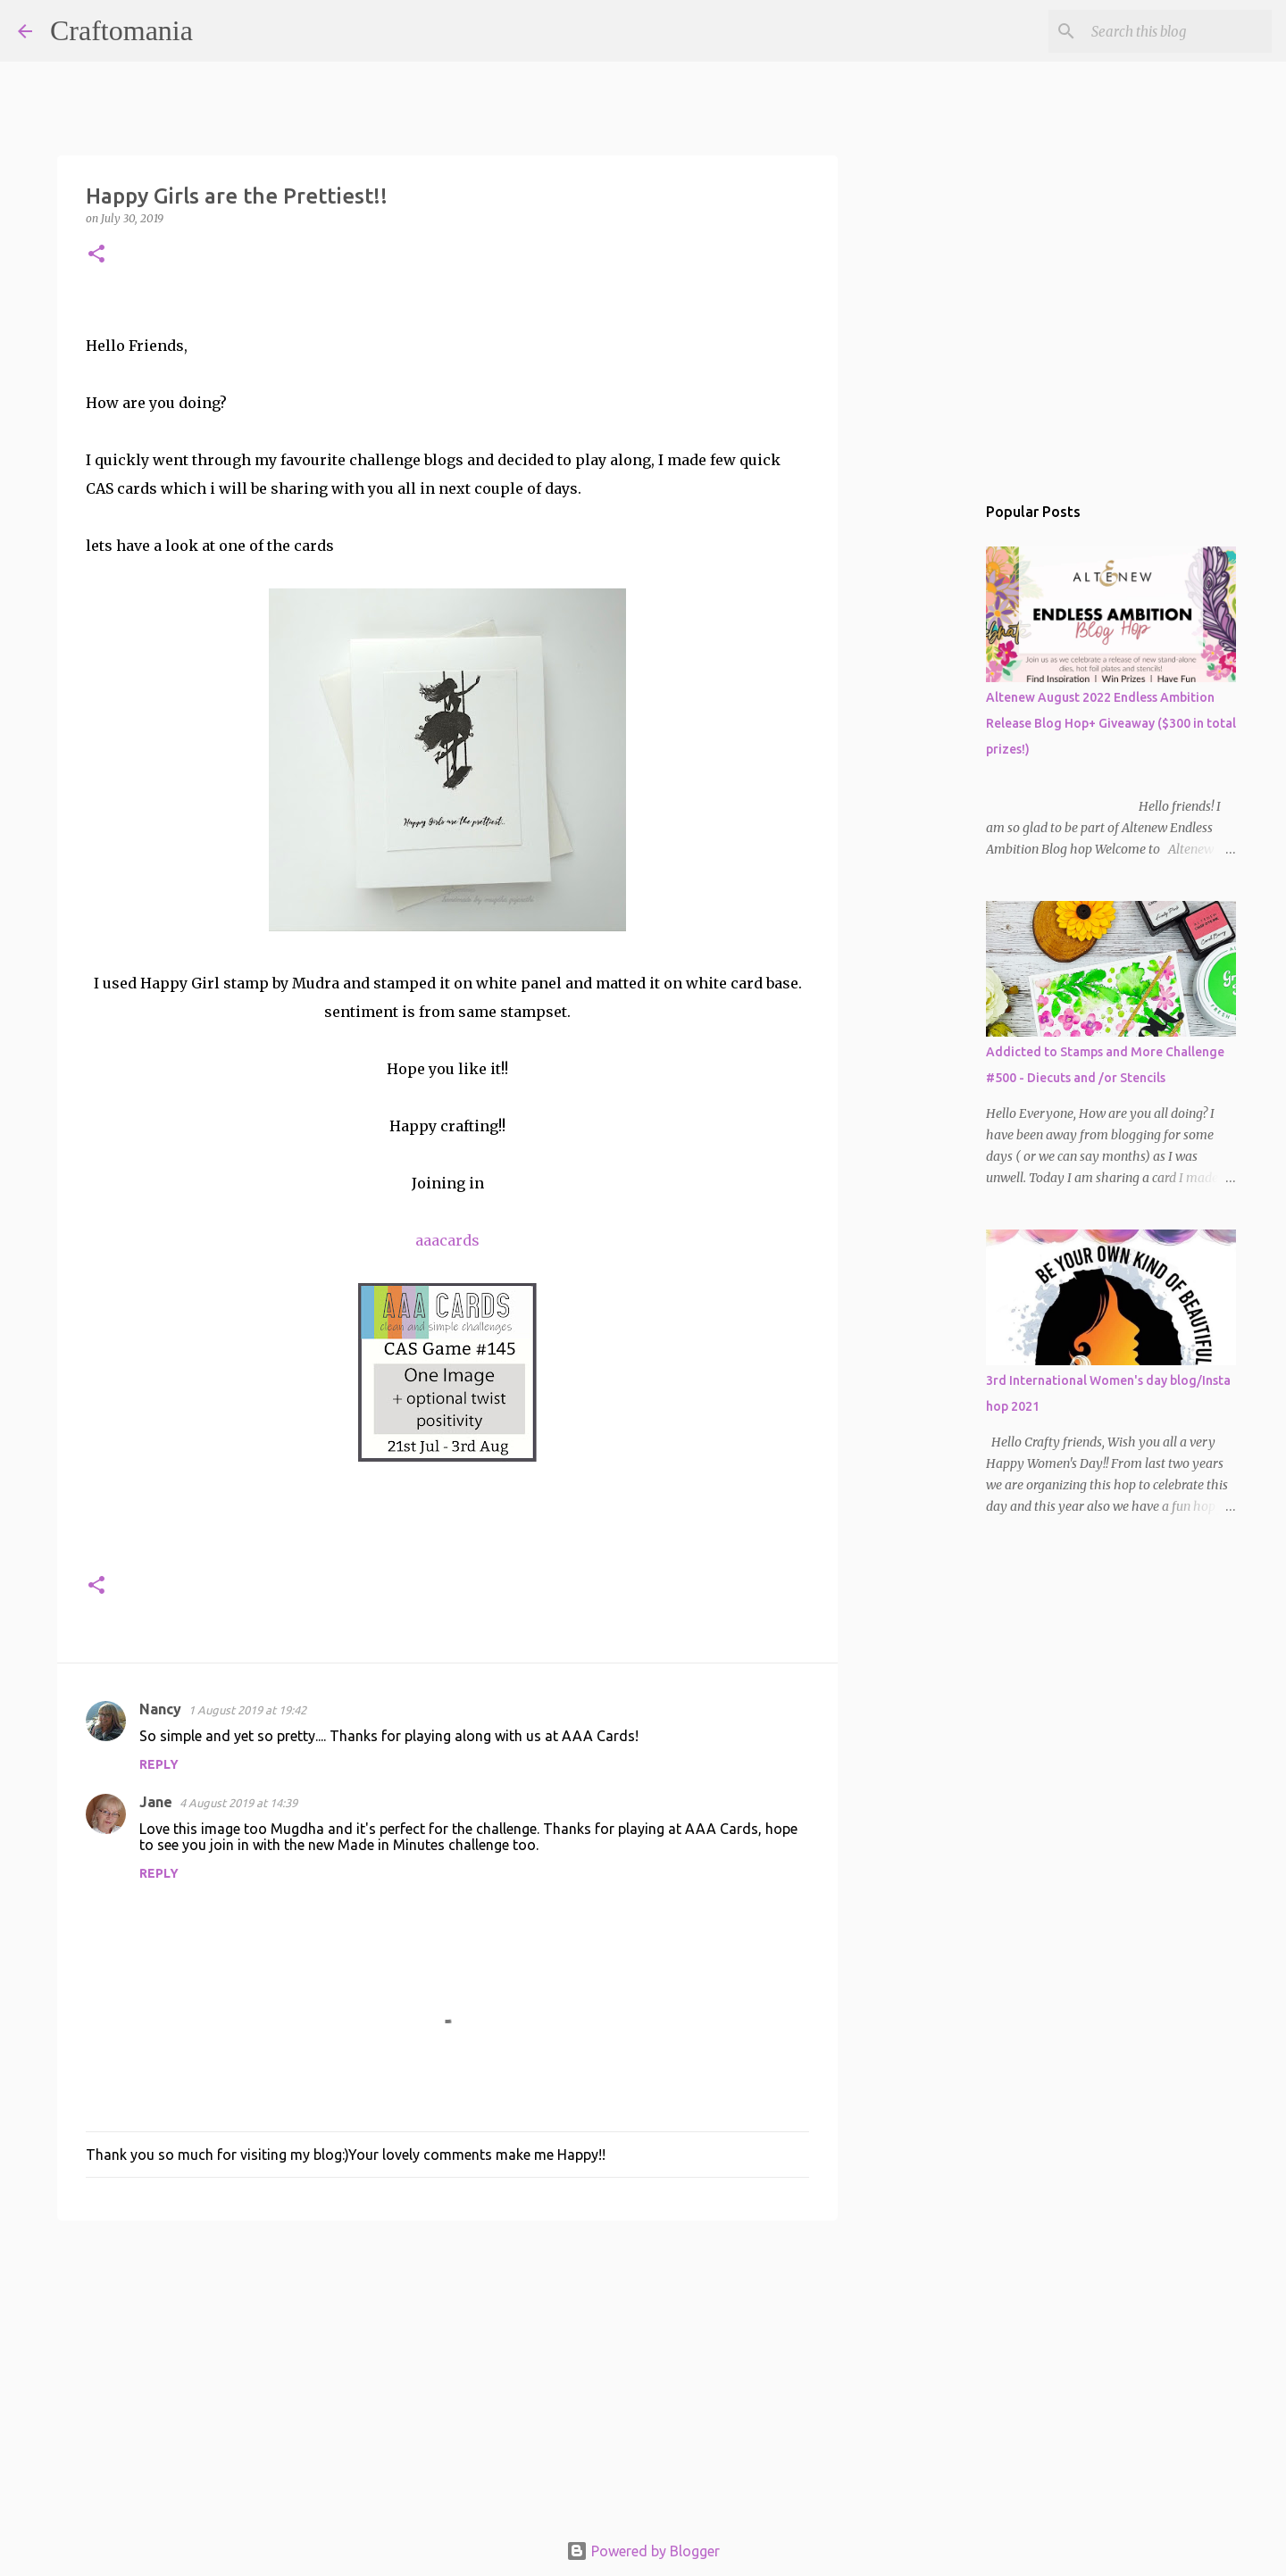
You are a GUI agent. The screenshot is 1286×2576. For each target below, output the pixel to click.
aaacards (447, 1240)
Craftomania (121, 30)
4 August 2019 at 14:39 (238, 1803)
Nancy (160, 1709)
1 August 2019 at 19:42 (247, 1710)
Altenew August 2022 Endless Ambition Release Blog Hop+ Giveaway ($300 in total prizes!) (1111, 723)
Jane (155, 1802)
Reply (159, 1764)
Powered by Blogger (643, 2551)
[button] (96, 255)
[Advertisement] (447, 2372)
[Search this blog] (1178, 31)
